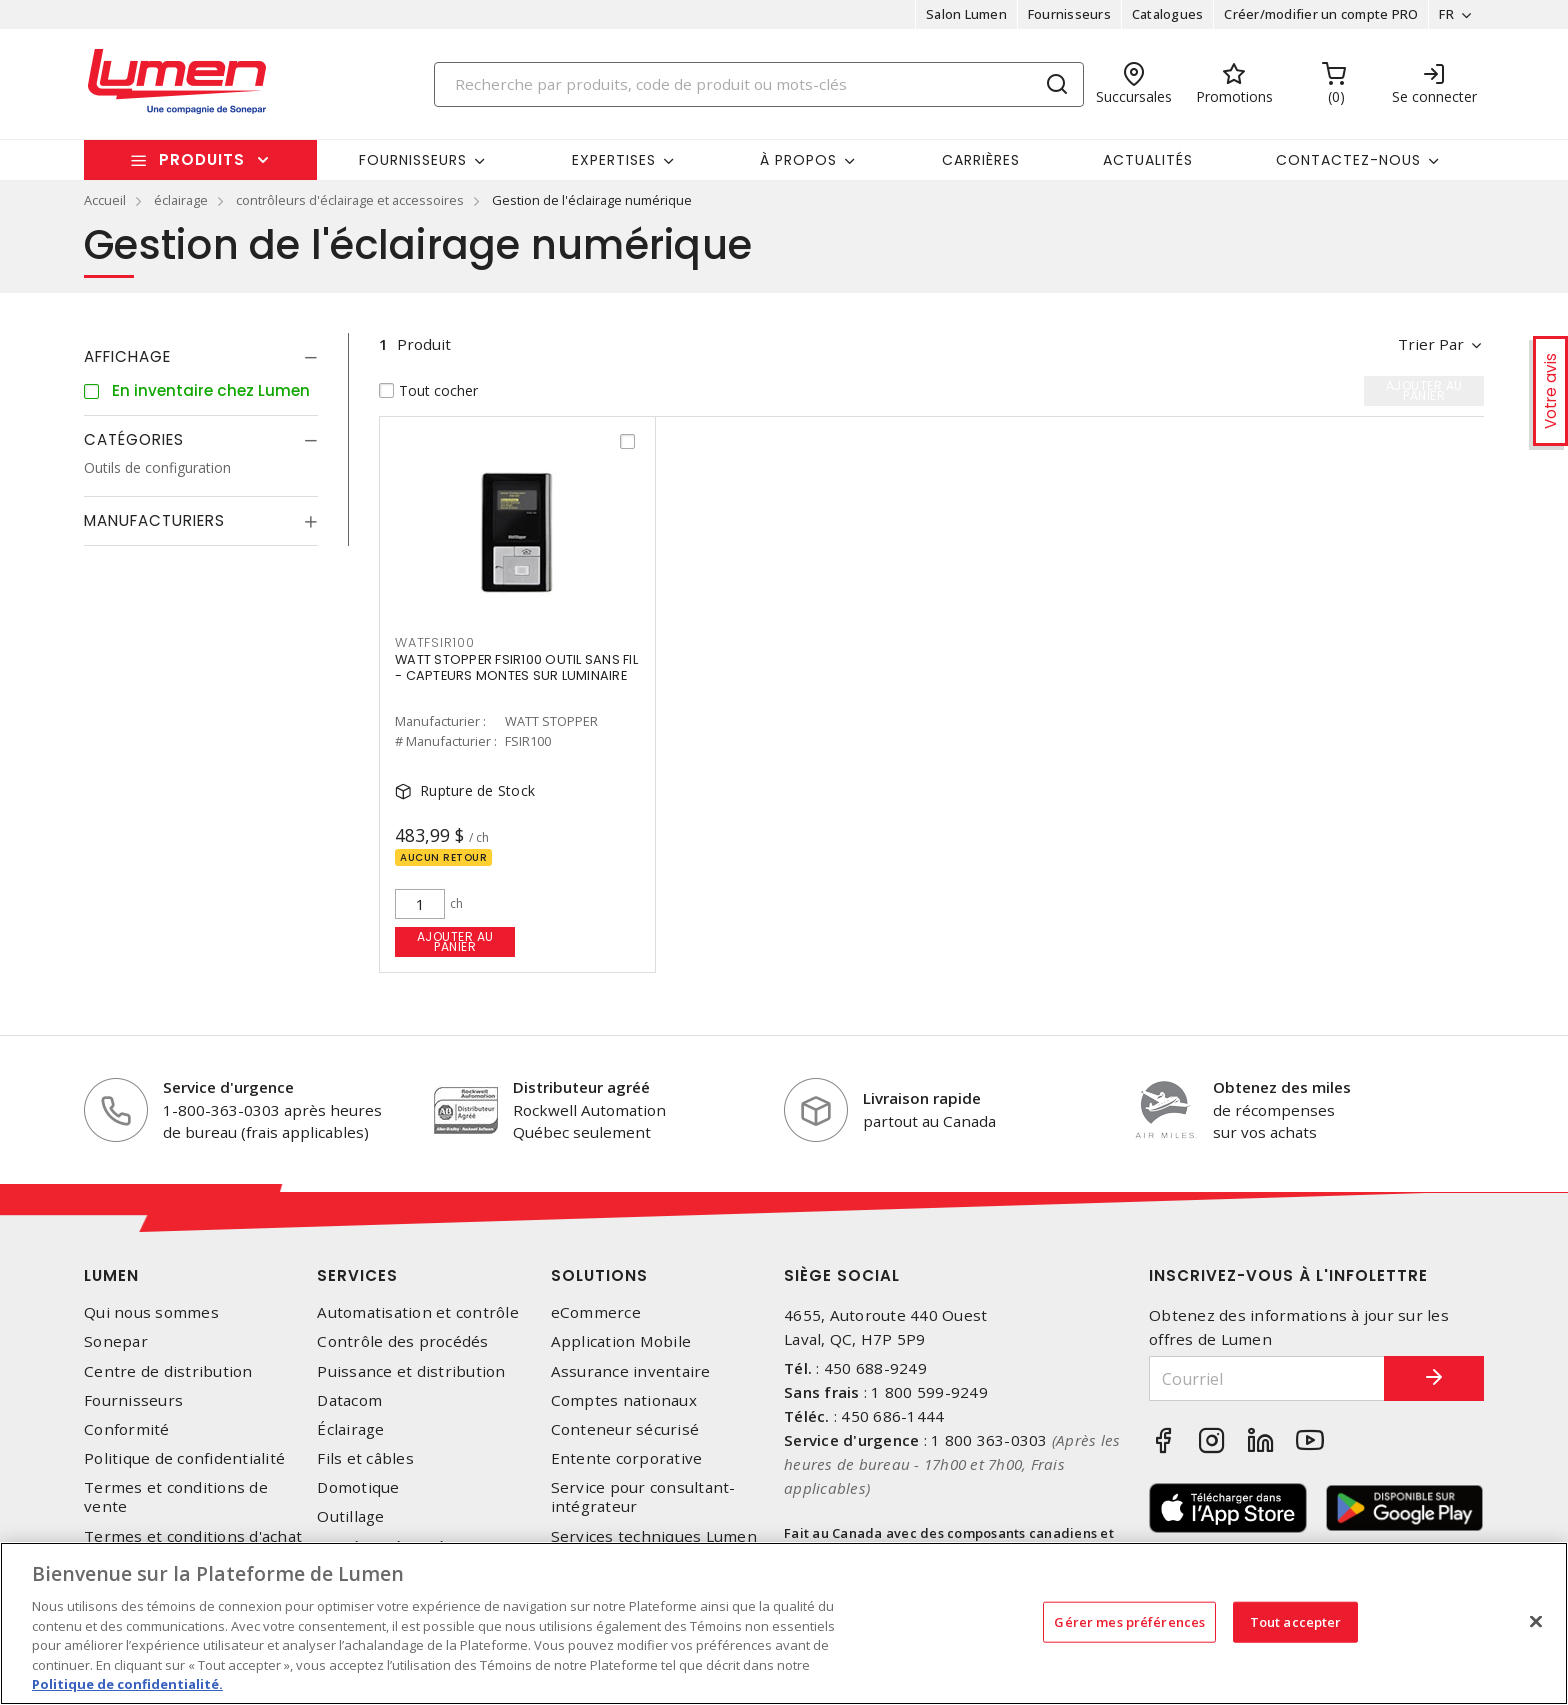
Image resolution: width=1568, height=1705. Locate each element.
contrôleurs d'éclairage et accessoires (350, 200)
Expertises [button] (614, 160)
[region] (784, 1623)
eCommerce (596, 1312)
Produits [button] (202, 159)
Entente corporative (627, 1458)
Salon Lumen (966, 14)
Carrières (981, 160)
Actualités (1148, 160)
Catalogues (1168, 14)
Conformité (127, 1429)
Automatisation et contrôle (418, 1312)
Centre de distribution (168, 1371)
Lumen (111, 1275)
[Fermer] (1536, 1621)
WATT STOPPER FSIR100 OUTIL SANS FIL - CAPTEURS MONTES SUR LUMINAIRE (516, 667)
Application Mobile (621, 1341)
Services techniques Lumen (654, 1536)
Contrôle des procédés (402, 1341)
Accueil (105, 200)
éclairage (181, 200)
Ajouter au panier (455, 941)
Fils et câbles (365, 1458)
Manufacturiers (154, 520)
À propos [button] (798, 160)
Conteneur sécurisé (625, 1429)
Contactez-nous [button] (1348, 160)
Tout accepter (1296, 1621)
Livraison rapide (922, 1098)
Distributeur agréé (581, 1087)
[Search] (759, 84)
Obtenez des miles (1282, 1087)
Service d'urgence (228, 1087)
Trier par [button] (1431, 344)
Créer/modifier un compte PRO (1321, 14)
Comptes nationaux (624, 1400)
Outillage (350, 1516)
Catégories (134, 439)
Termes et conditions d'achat (193, 1536)
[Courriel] (1267, 1378)
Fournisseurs (1069, 14)
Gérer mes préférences (1129, 1621)
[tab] (201, 357)
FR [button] (1446, 14)
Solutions (599, 1275)
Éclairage (350, 1429)
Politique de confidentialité (184, 1458)
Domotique (358, 1487)
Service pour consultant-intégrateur (643, 1497)
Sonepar (116, 1341)
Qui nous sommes (151, 1312)
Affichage (127, 356)
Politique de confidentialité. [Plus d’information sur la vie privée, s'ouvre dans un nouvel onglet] (127, 1684)
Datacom (349, 1400)
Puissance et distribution (411, 1371)
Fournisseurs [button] (413, 160)
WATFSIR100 (435, 642)
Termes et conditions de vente (176, 1497)
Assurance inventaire (631, 1371)
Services (357, 1275)
